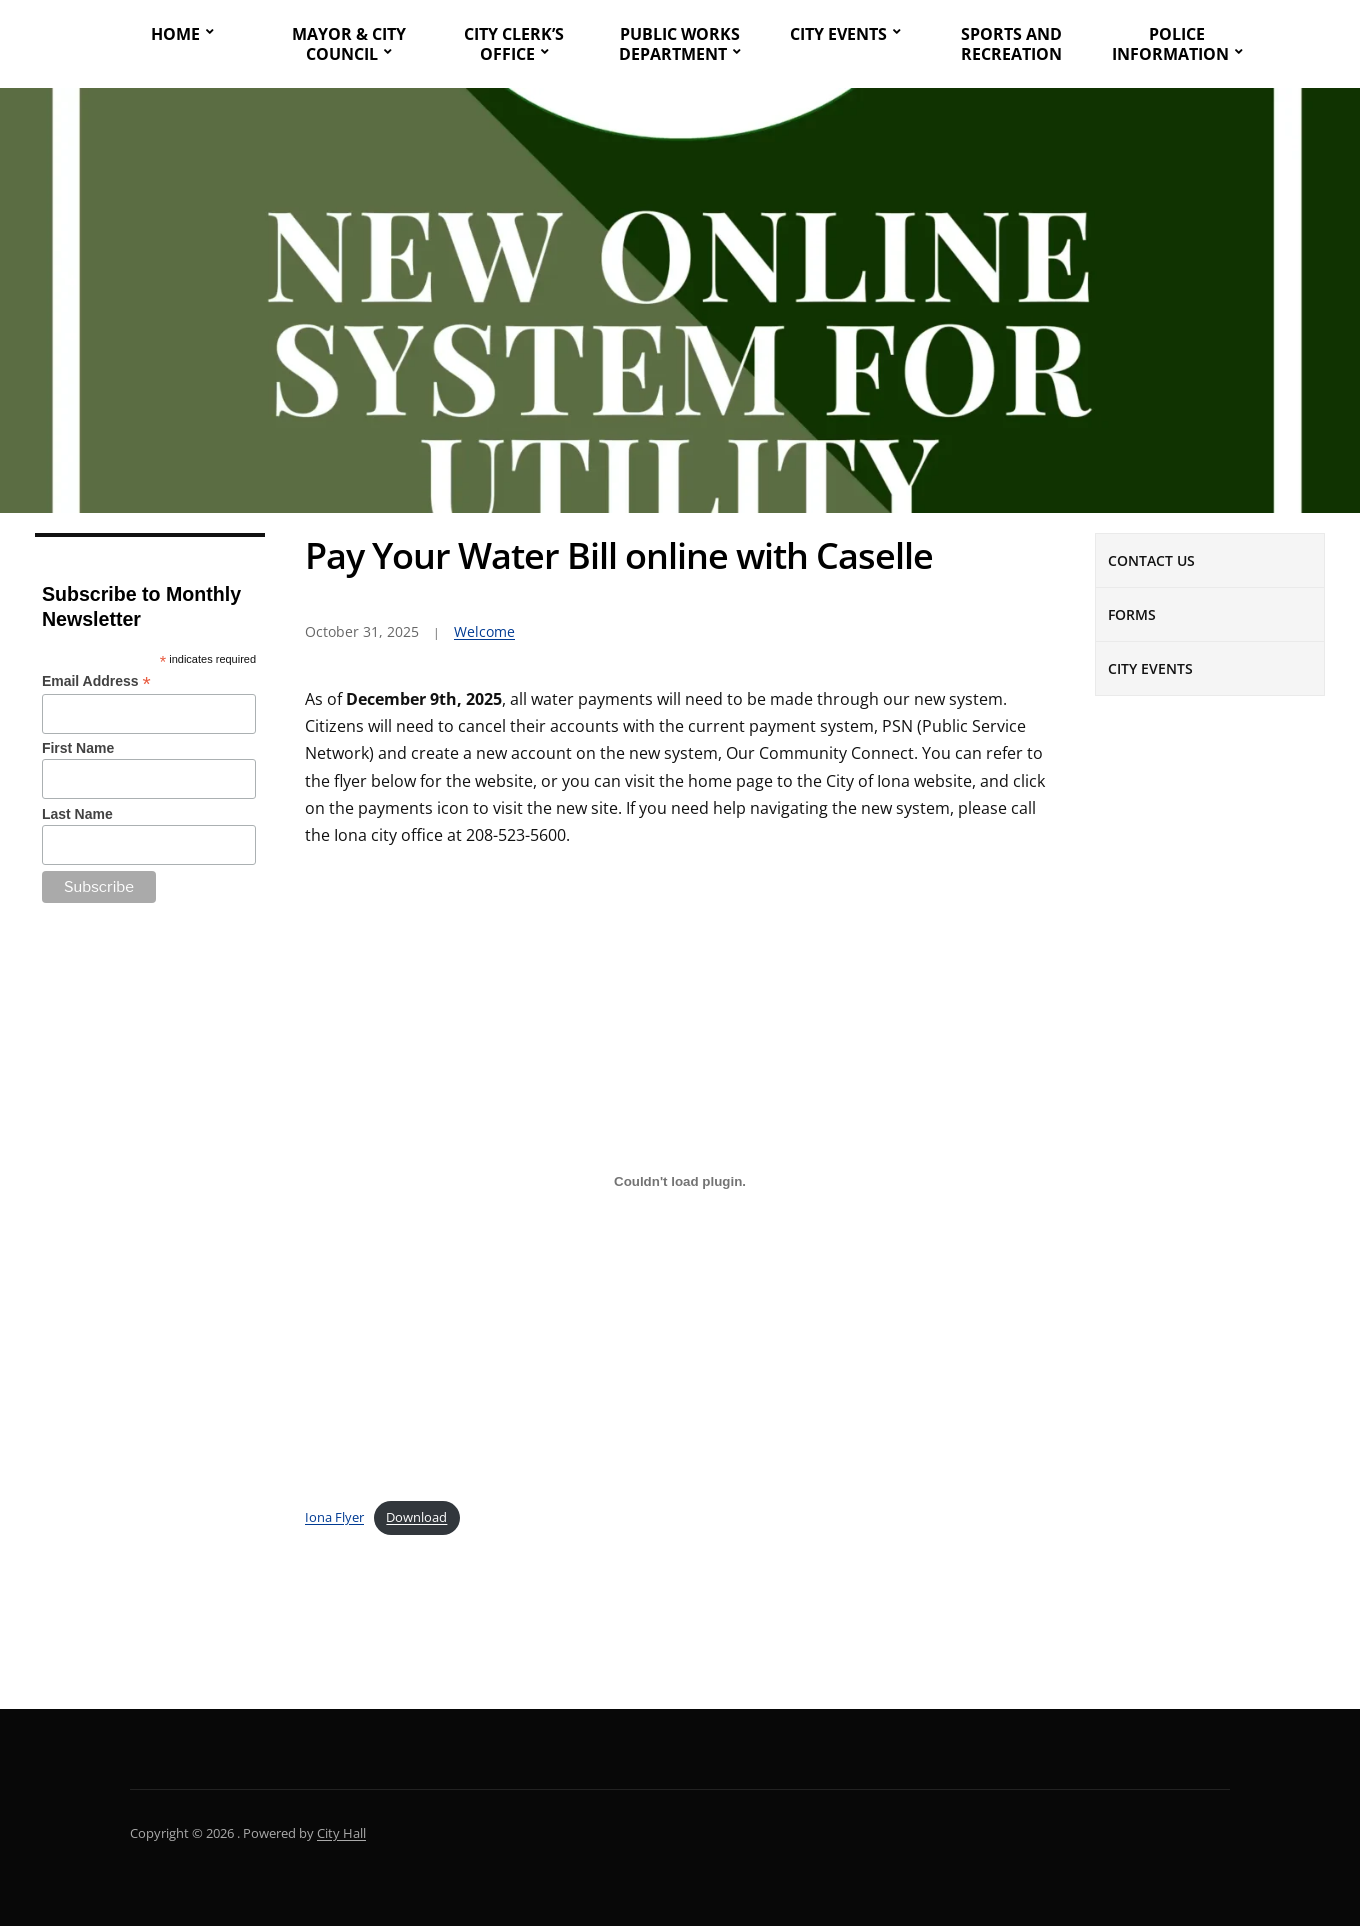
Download (416, 1517)
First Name (78, 748)
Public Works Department (679, 44)
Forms (1132, 614)
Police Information (1170, 44)
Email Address (96, 681)
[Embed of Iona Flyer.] (680, 1181)
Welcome (484, 631)
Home (175, 34)
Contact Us (1151, 560)
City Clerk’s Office (514, 44)
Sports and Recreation (1011, 44)
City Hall (341, 1833)
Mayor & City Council (349, 44)
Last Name (77, 814)
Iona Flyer (334, 1517)
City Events (838, 34)
